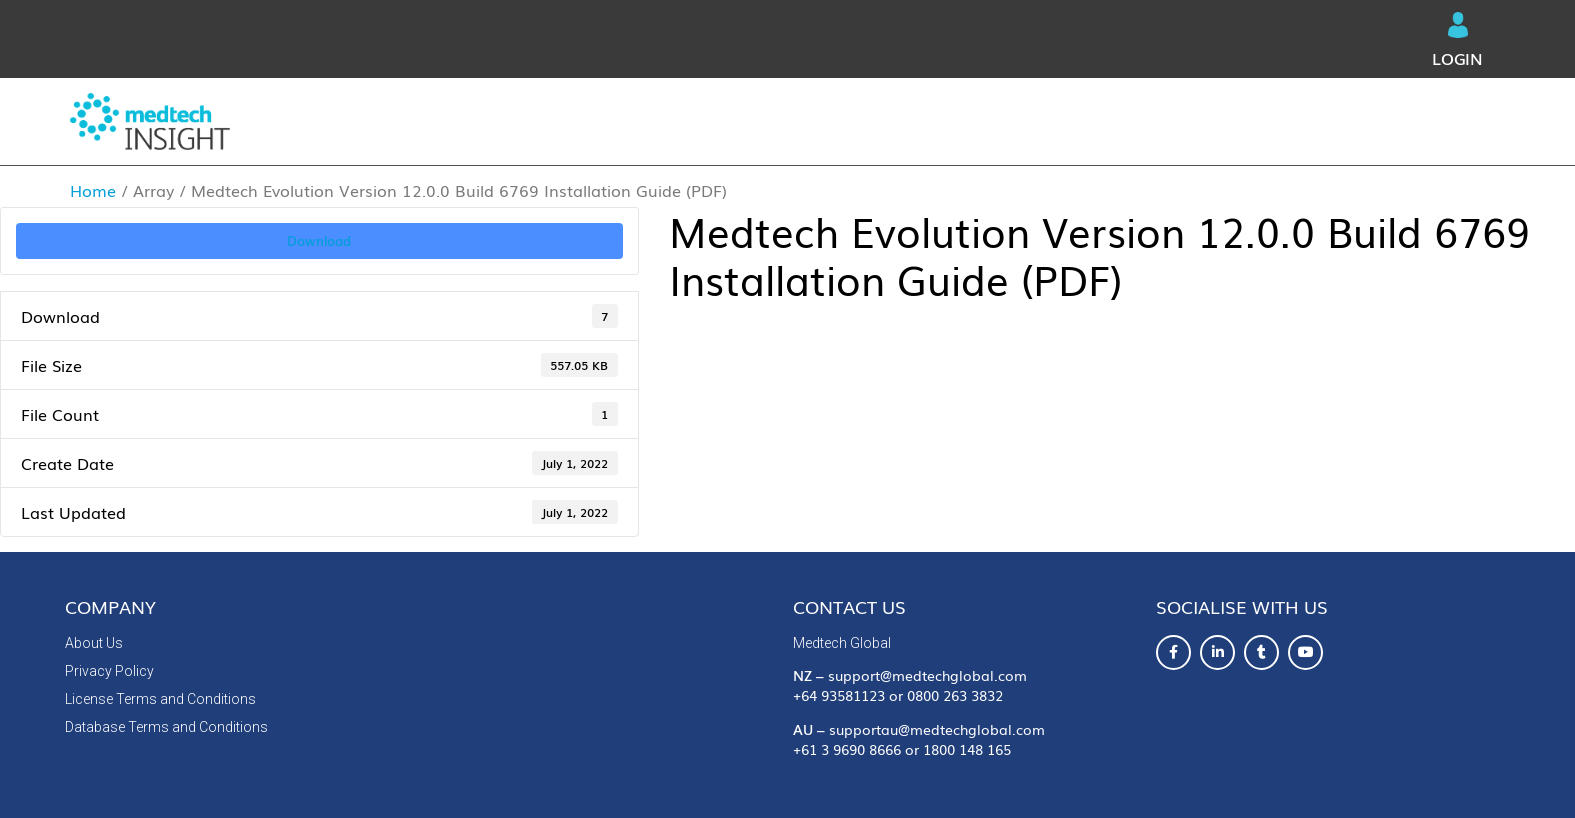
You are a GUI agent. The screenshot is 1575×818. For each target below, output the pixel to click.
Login (1457, 41)
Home (93, 190)
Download (319, 240)
